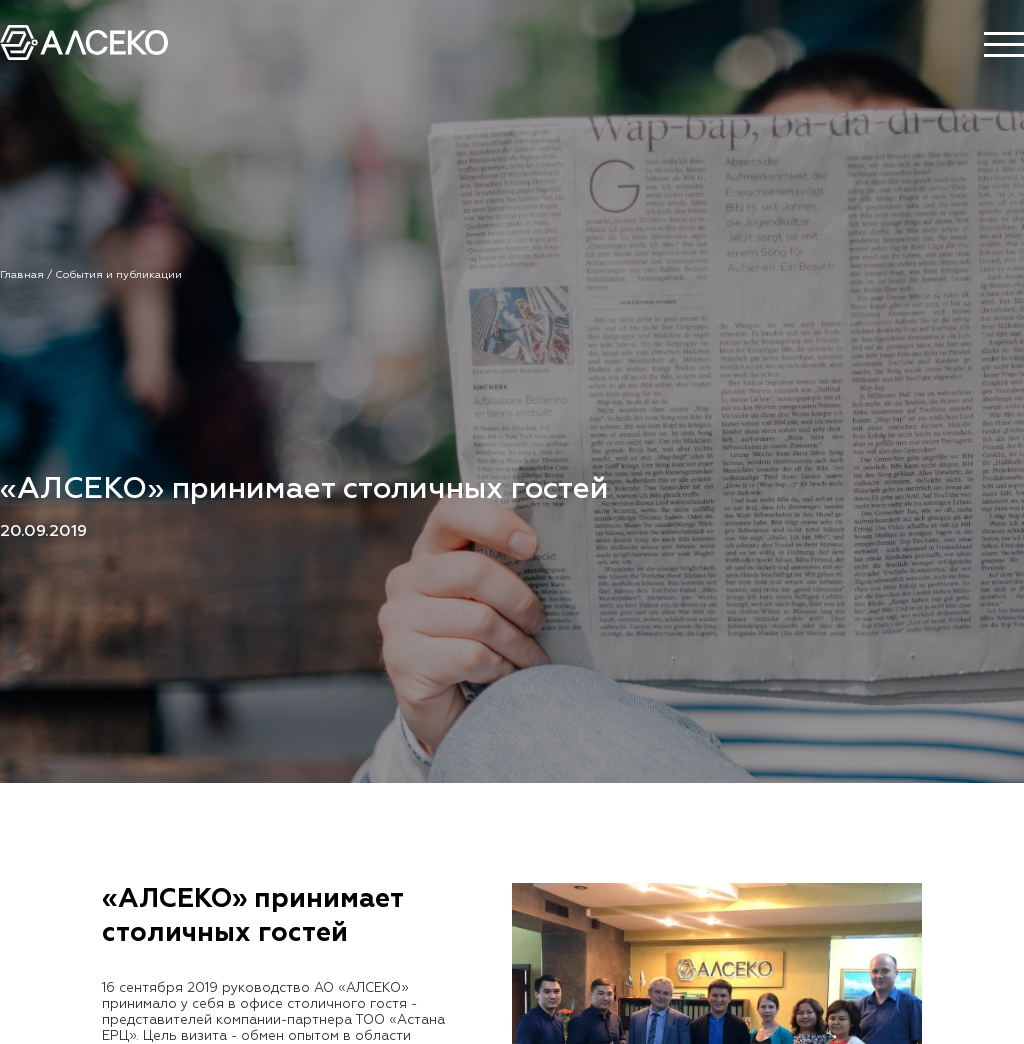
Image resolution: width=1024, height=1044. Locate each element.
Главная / (27, 275)
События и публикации (118, 275)
